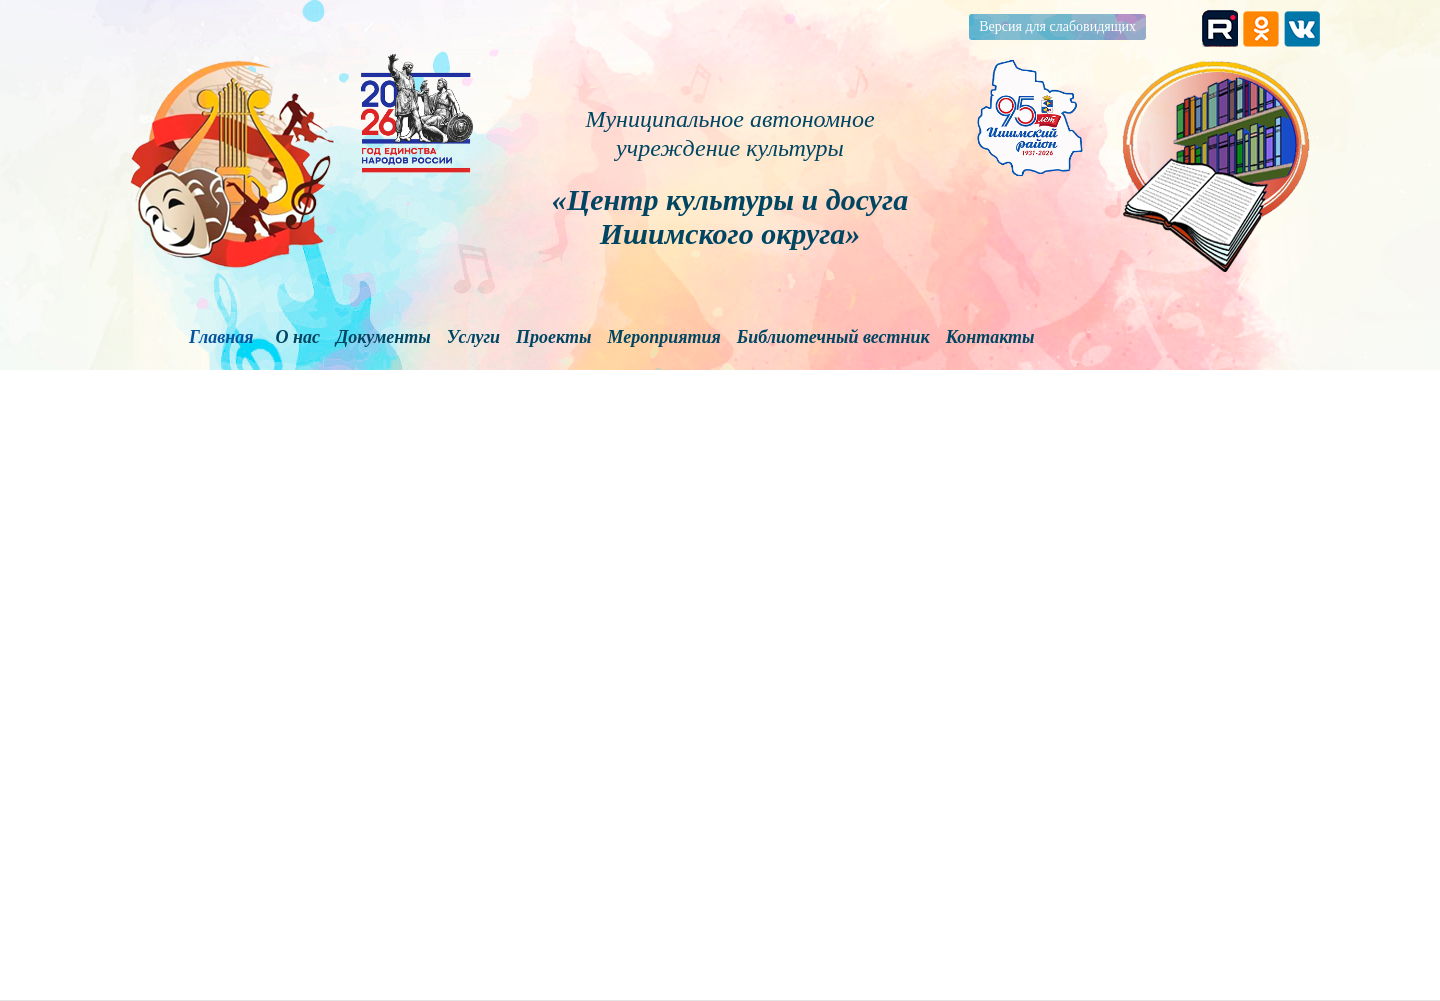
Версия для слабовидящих (1057, 26)
